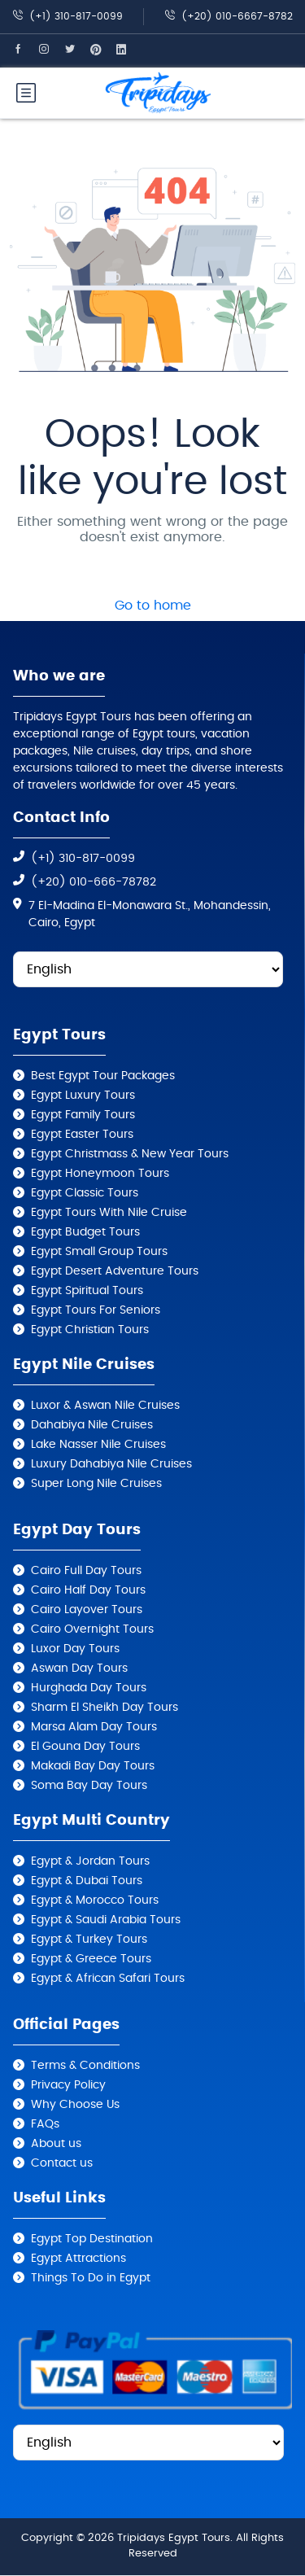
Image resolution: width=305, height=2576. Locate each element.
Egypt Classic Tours (84, 1193)
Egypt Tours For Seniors (95, 1310)
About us (56, 2144)
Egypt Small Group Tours (99, 1251)
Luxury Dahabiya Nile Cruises (111, 1464)
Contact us (62, 2163)
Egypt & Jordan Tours (90, 1861)
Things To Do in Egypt (90, 2278)
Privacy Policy (68, 2085)
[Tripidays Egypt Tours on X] (77, 50)
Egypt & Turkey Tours (89, 1939)
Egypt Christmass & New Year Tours (130, 1154)
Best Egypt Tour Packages (103, 1076)
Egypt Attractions (78, 2258)
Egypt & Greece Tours (91, 1959)
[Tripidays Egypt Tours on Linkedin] (128, 50)
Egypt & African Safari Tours (108, 1978)
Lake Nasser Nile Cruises (98, 1444)
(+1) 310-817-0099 (67, 16)
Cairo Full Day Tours (86, 1571)
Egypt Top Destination (92, 2239)
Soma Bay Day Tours (89, 1785)
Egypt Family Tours (83, 1115)
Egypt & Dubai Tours (86, 1881)
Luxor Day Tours (75, 1649)
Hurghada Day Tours (88, 1688)
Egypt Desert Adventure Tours (114, 1271)
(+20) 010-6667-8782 (228, 16)
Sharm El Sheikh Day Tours (104, 1707)
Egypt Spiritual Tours (87, 1291)
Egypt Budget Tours (85, 1232)
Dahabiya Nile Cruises (92, 1425)
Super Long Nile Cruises (96, 1483)
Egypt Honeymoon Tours (100, 1173)
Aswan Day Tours (79, 1668)
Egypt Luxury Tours (83, 1095)
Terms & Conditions (85, 2065)
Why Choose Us (75, 2104)
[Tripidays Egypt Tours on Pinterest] (103, 50)
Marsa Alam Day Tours (94, 1727)
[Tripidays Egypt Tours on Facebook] (25, 50)
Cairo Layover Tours (86, 1610)
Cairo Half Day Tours (88, 1590)
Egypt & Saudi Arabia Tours (106, 1920)
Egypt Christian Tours (90, 1330)
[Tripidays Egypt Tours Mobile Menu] (26, 93)
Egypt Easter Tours (82, 1134)
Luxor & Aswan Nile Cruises (105, 1405)
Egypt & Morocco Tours (95, 1900)
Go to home (153, 605)
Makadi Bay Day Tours (93, 1766)
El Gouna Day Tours (85, 1746)
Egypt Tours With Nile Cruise (109, 1212)
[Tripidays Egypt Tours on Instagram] (51, 50)
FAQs (45, 2124)
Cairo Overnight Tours (92, 1629)
